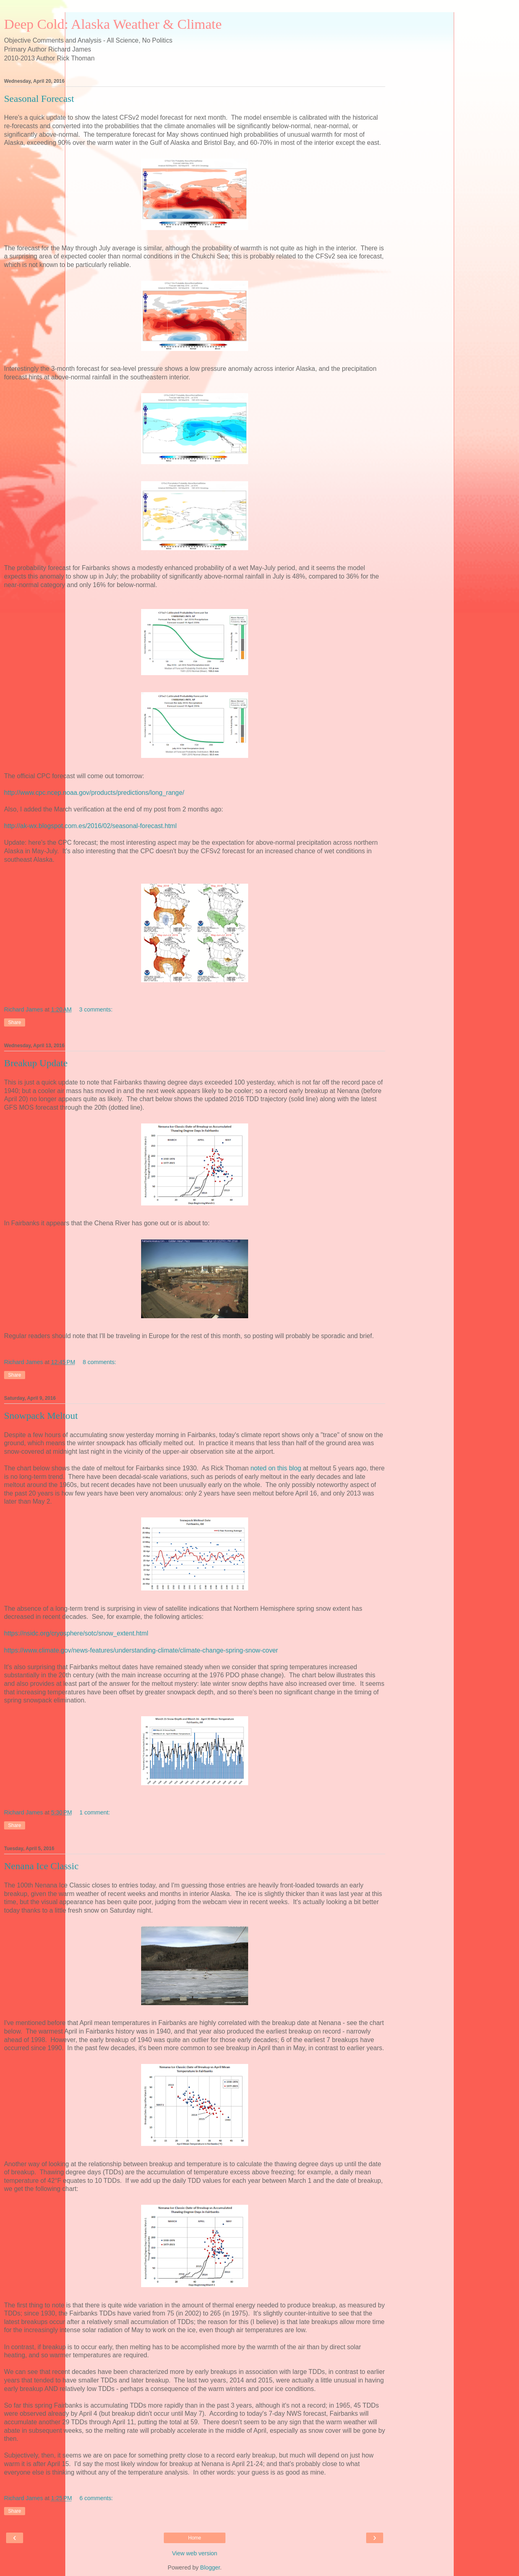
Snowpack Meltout (41, 1415)
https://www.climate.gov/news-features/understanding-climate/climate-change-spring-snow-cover (141, 1650)
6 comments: (96, 2498)
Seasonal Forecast (39, 98)
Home (194, 2538)
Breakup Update (36, 1063)
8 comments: (99, 1362)
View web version (194, 2553)
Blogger (210, 2567)
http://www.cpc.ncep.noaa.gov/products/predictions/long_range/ (94, 792)
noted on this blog (276, 1468)
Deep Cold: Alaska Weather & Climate (113, 24)
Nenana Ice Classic (41, 1866)
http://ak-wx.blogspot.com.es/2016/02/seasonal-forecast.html (90, 825)
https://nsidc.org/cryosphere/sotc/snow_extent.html (76, 1633)
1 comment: (94, 1812)
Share (14, 1022)
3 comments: (95, 1009)
